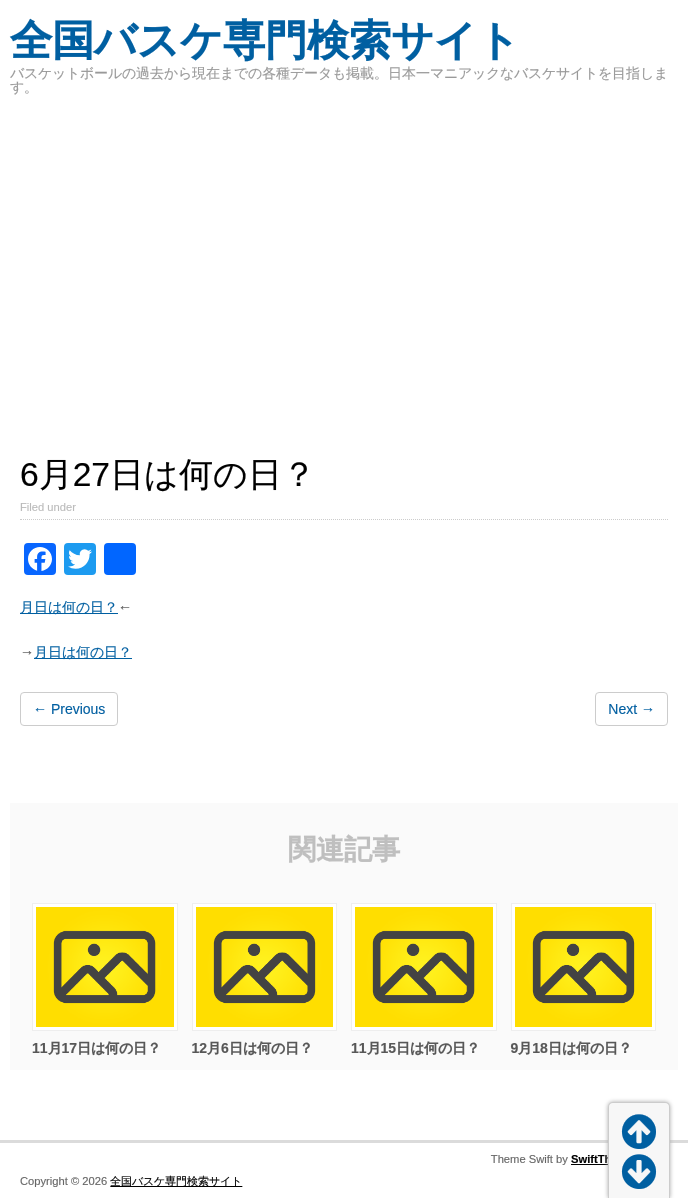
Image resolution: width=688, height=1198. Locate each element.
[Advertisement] (344, 264)
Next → (631, 709)
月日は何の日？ (69, 607)
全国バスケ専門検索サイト (265, 40)
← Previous (69, 709)
